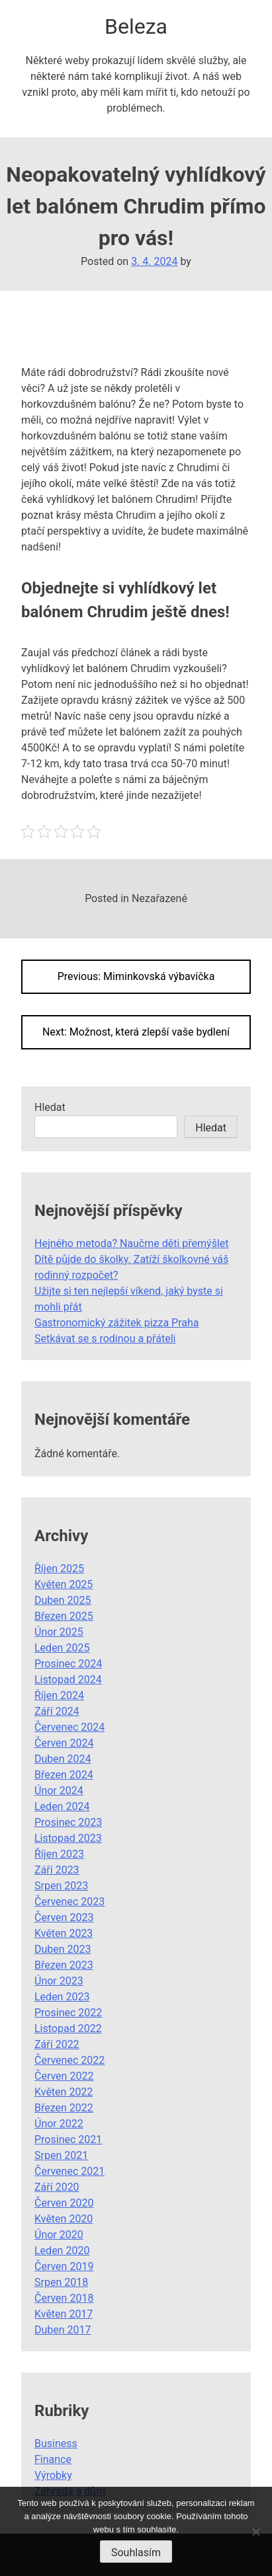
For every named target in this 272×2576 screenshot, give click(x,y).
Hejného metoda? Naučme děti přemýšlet (131, 1243)
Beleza (136, 26)
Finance (52, 2459)
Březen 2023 (63, 1965)
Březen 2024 (63, 1774)
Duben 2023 (62, 1949)
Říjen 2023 (59, 1854)
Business (55, 2443)
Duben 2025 (62, 1600)
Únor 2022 (58, 2123)
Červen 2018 (63, 2298)
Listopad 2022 (68, 2028)
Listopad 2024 (68, 1679)
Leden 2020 (61, 2250)
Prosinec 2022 (68, 2012)
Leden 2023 (61, 1996)
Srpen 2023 (61, 1885)
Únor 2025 (58, 1632)
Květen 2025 (63, 1584)
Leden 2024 (61, 1806)
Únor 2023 (58, 1981)
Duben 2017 (62, 2330)
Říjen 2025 (59, 1568)
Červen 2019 (63, 2266)
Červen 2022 (63, 2076)
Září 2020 (56, 2187)
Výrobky (53, 2475)
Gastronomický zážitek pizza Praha (116, 1322)
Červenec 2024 (69, 1727)
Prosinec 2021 (68, 2139)
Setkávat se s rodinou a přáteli (104, 1338)
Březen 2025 (63, 1616)
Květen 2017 (63, 2314)
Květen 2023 (63, 1933)
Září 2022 (56, 2044)
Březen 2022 (63, 2108)
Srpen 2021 (61, 2155)
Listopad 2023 (68, 1838)
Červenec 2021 (69, 2171)
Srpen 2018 (61, 2282)
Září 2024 (56, 1711)
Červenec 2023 (69, 1901)
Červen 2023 (63, 1917)
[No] (255, 2531)
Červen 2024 (63, 1743)
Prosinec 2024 (68, 1663)
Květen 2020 (63, 2219)
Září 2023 (56, 1870)
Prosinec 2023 (68, 1822)
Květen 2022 (63, 2092)
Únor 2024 (58, 1790)
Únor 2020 (58, 2234)
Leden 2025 (61, 1648)
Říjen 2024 (59, 1695)
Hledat (50, 1107)
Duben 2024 (62, 1759)
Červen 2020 (63, 2203)
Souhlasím (136, 2552)
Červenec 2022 (69, 2060)
